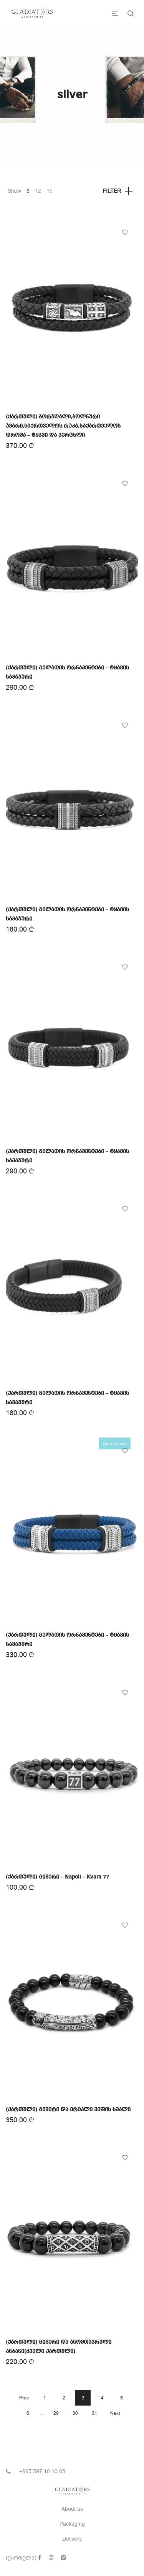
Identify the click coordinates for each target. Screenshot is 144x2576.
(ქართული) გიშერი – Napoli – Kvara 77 (57, 1877)
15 (49, 191)
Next (115, 2413)
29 (56, 2413)
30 (75, 2413)
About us (72, 2509)
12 (38, 191)
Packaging (72, 2524)
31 (94, 2413)
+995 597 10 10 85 (42, 2471)
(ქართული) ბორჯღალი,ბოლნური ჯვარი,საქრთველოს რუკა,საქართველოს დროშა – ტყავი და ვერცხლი (63, 426)
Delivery (72, 2539)
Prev (24, 2398)
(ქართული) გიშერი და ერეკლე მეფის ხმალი (68, 2109)
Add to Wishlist (125, 232)
